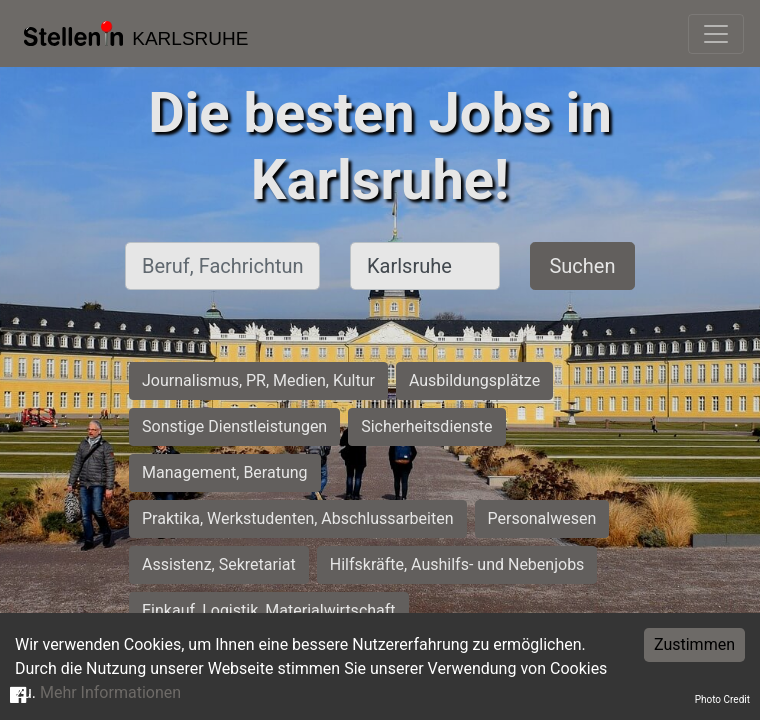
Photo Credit (722, 699)
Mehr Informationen (110, 692)
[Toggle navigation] (716, 34)
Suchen (582, 266)
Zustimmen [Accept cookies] (694, 644)
